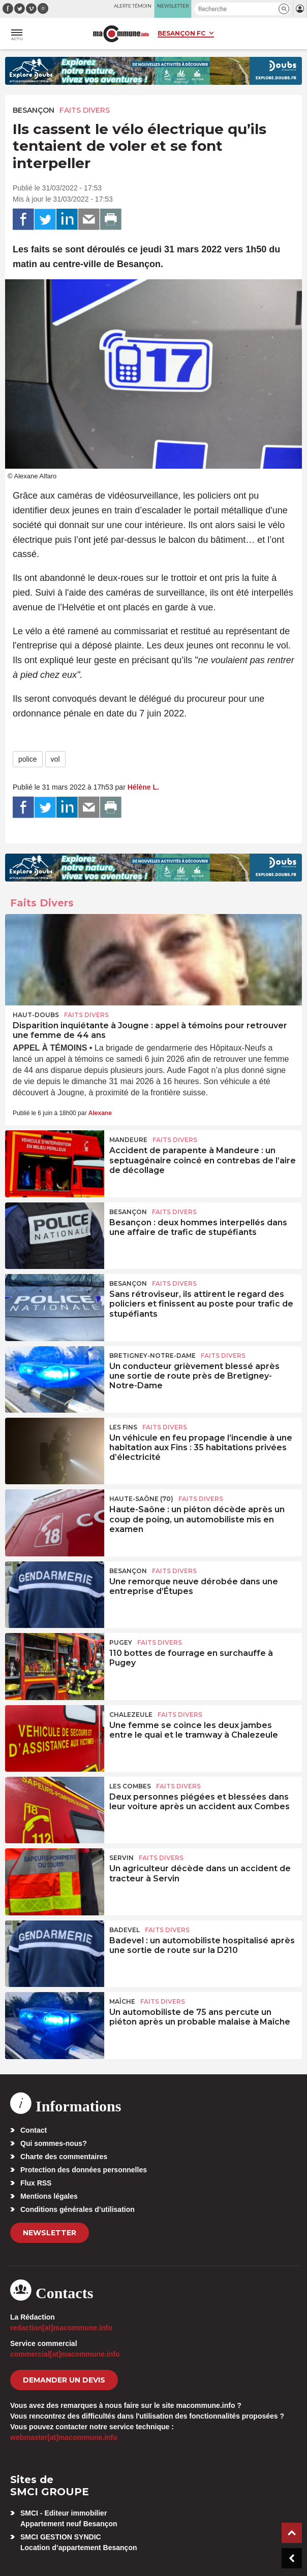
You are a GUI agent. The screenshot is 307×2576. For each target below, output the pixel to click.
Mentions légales (49, 2196)
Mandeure (128, 1140)
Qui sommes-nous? (53, 2143)
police (27, 759)
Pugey (120, 1642)
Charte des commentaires (63, 2157)
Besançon (33, 110)
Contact (33, 2130)
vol (55, 759)
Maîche (122, 2001)
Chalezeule (130, 1714)
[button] (284, 9)
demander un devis (64, 2380)
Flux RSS (35, 2183)
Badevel (124, 1930)
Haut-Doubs (36, 1015)
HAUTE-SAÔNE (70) (141, 1499)
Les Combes (130, 1786)
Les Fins (123, 1427)
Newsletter (49, 2232)
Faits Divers (84, 110)
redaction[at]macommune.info (61, 2328)
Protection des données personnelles (83, 2170)
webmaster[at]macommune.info (63, 2437)
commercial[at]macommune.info (65, 2354)
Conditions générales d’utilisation (77, 2209)
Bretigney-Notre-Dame (152, 1355)
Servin (121, 1858)
